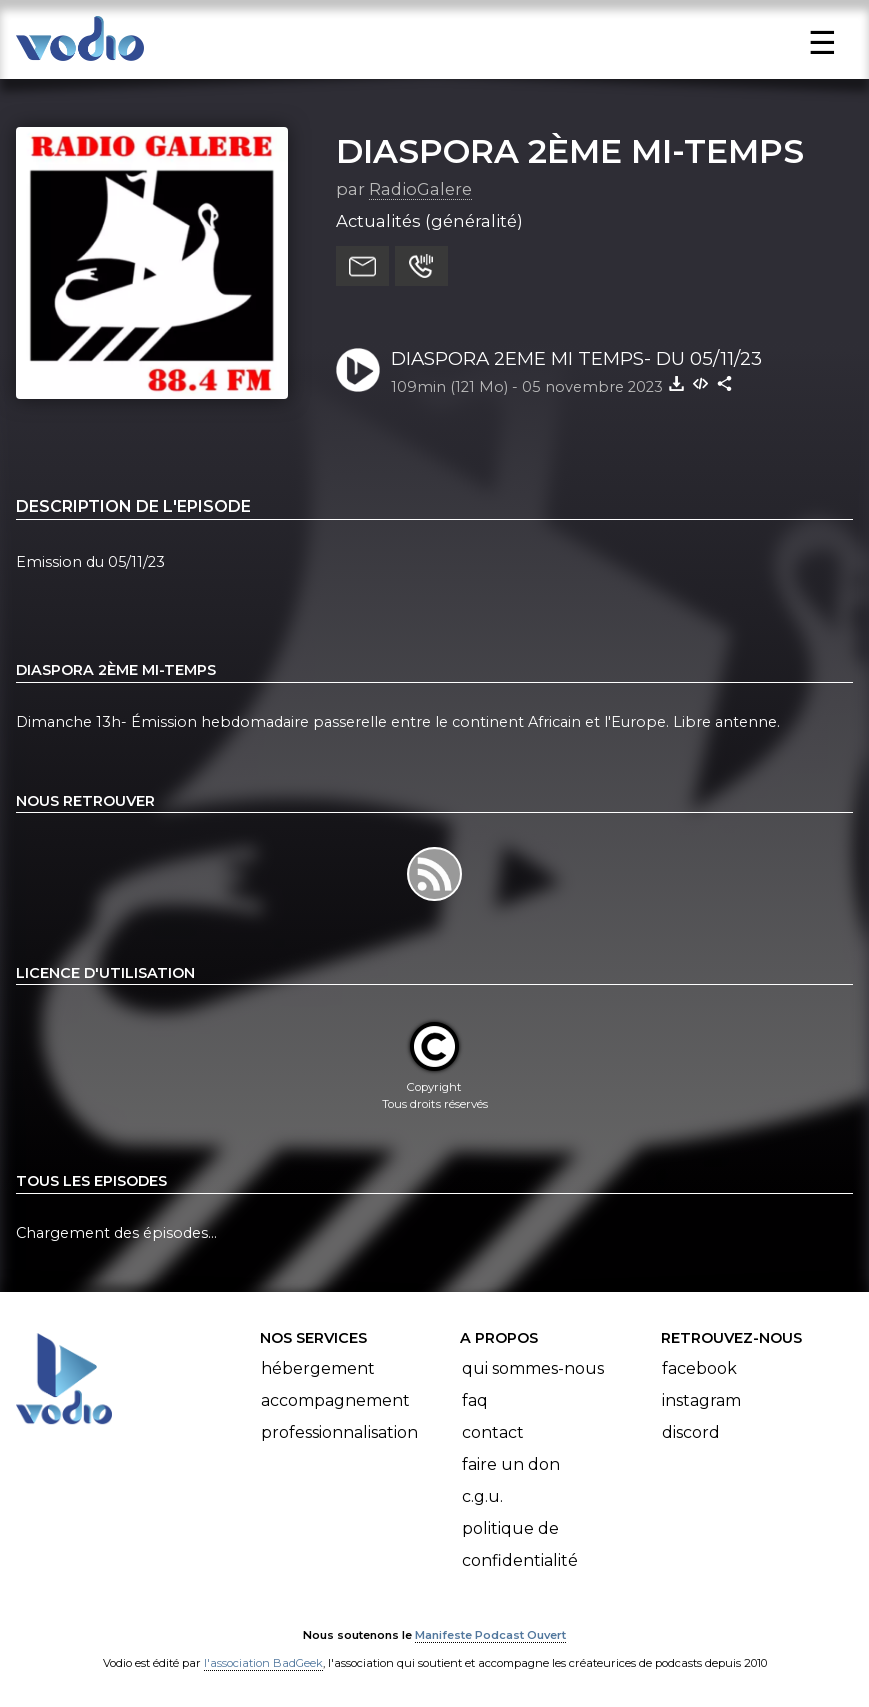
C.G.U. (482, 1496)
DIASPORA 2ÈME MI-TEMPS (570, 151)
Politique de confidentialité (520, 1544)
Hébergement (318, 1368)
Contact (493, 1432)
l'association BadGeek (263, 1663)
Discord (691, 1432)
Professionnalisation (339, 1432)
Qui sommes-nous (533, 1368)
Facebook (699, 1368)
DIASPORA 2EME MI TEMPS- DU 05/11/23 (576, 358)
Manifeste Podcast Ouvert (490, 1635)
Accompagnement (335, 1400)
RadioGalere (420, 189)
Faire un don (511, 1464)
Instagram (701, 1400)
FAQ (475, 1400)
